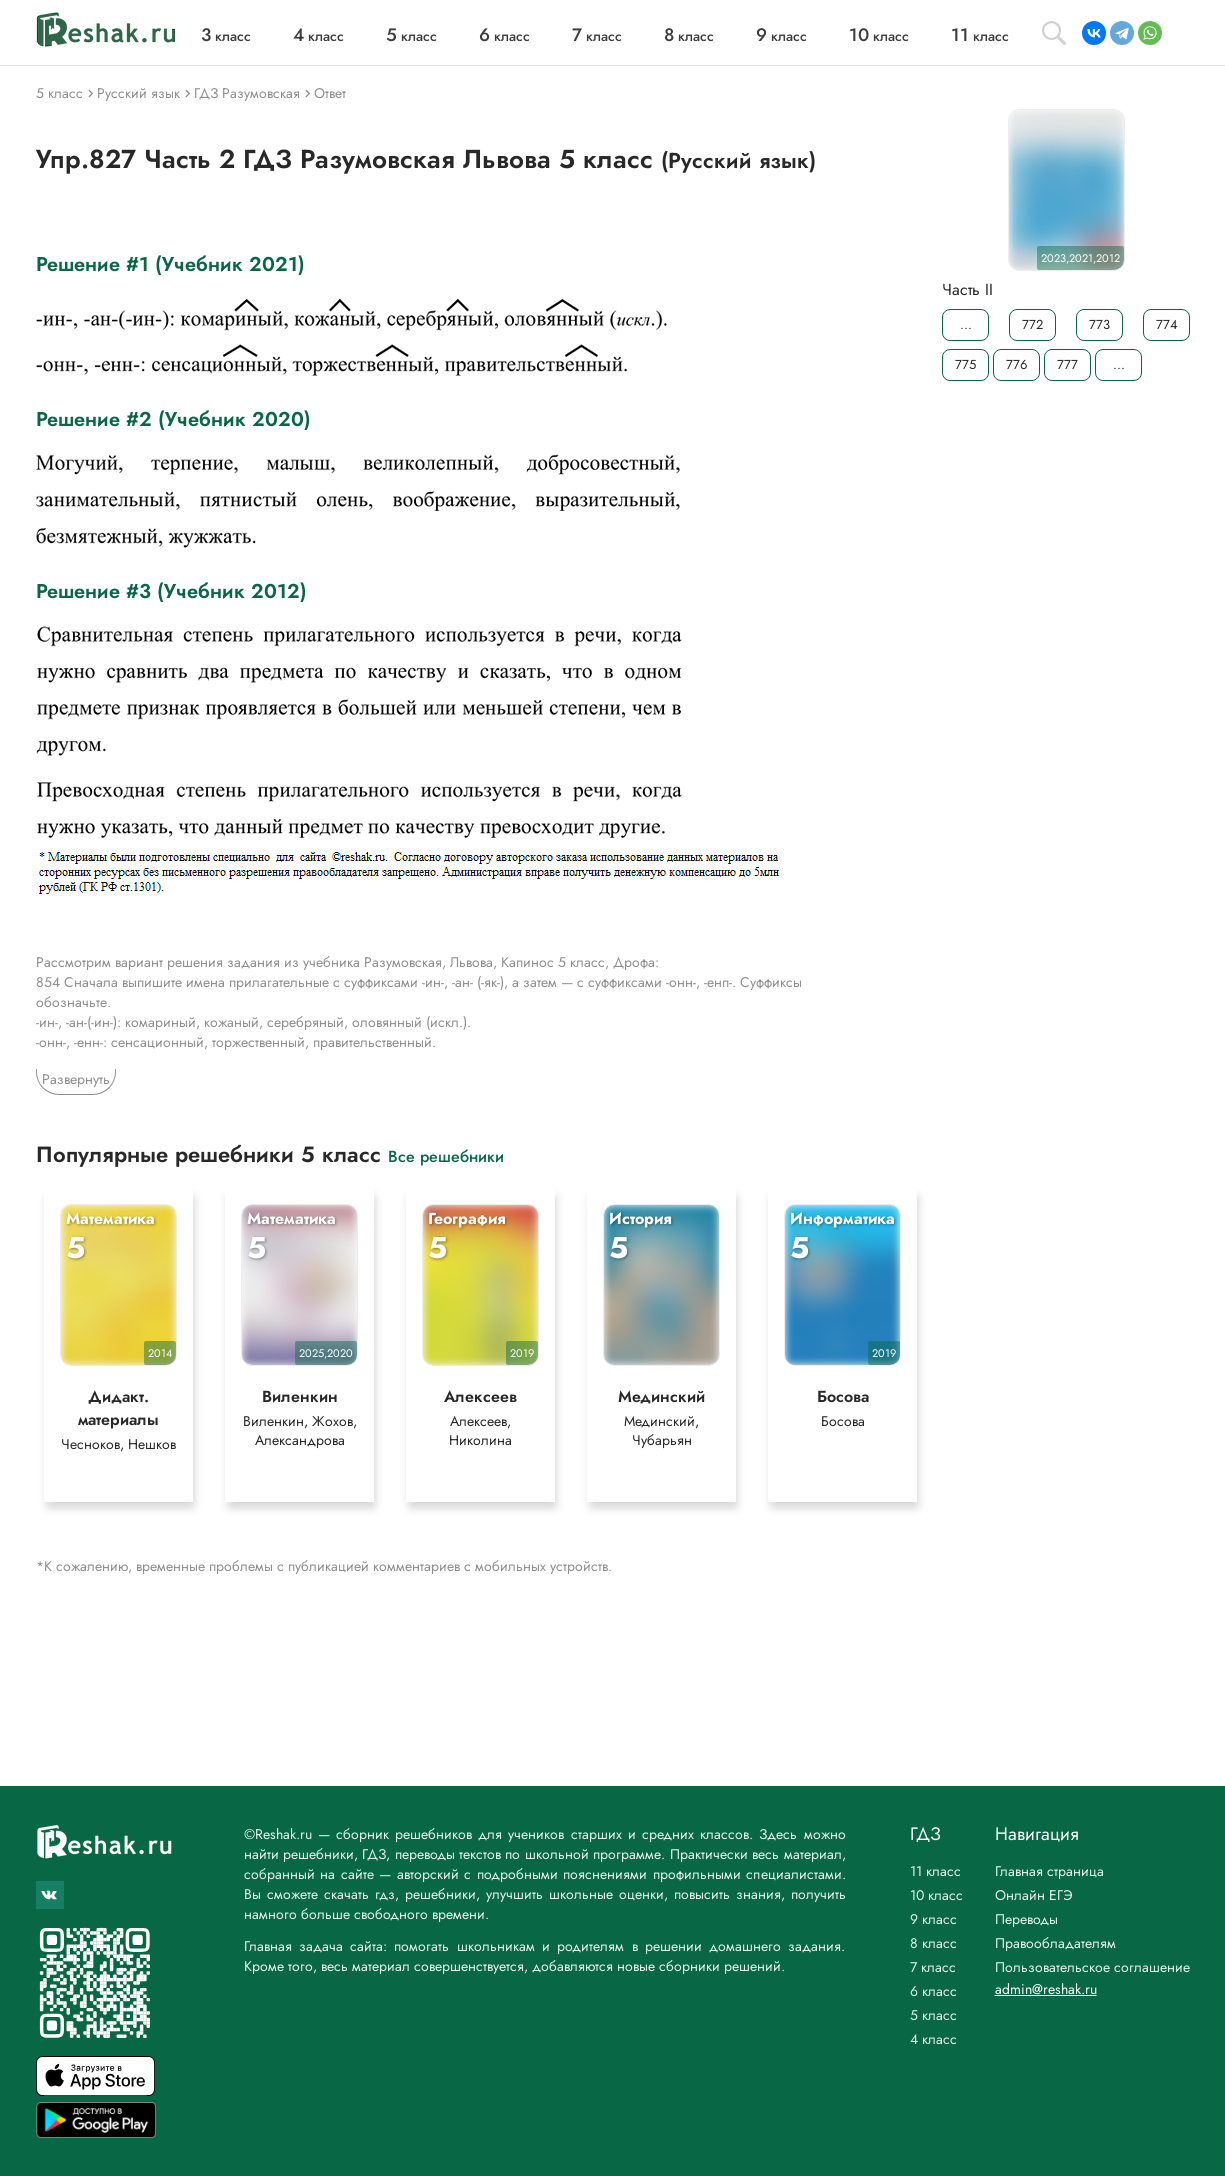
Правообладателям (1055, 1943)
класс (226, 36)
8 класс (933, 1943)
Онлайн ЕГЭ (1034, 1895)
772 (1032, 324)
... (965, 324)
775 (965, 364)
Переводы (1026, 1919)
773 (1099, 324)
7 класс (933, 1967)
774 (1166, 324)
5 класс (933, 2015)
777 (1067, 364)
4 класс (933, 2039)
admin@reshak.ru (1046, 1989)
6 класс (933, 1991)
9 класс (933, 1919)
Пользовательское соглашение (1092, 1967)
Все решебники (446, 1155)
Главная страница (1049, 1871)
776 (1016, 364)
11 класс (935, 1871)
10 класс (936, 1895)
